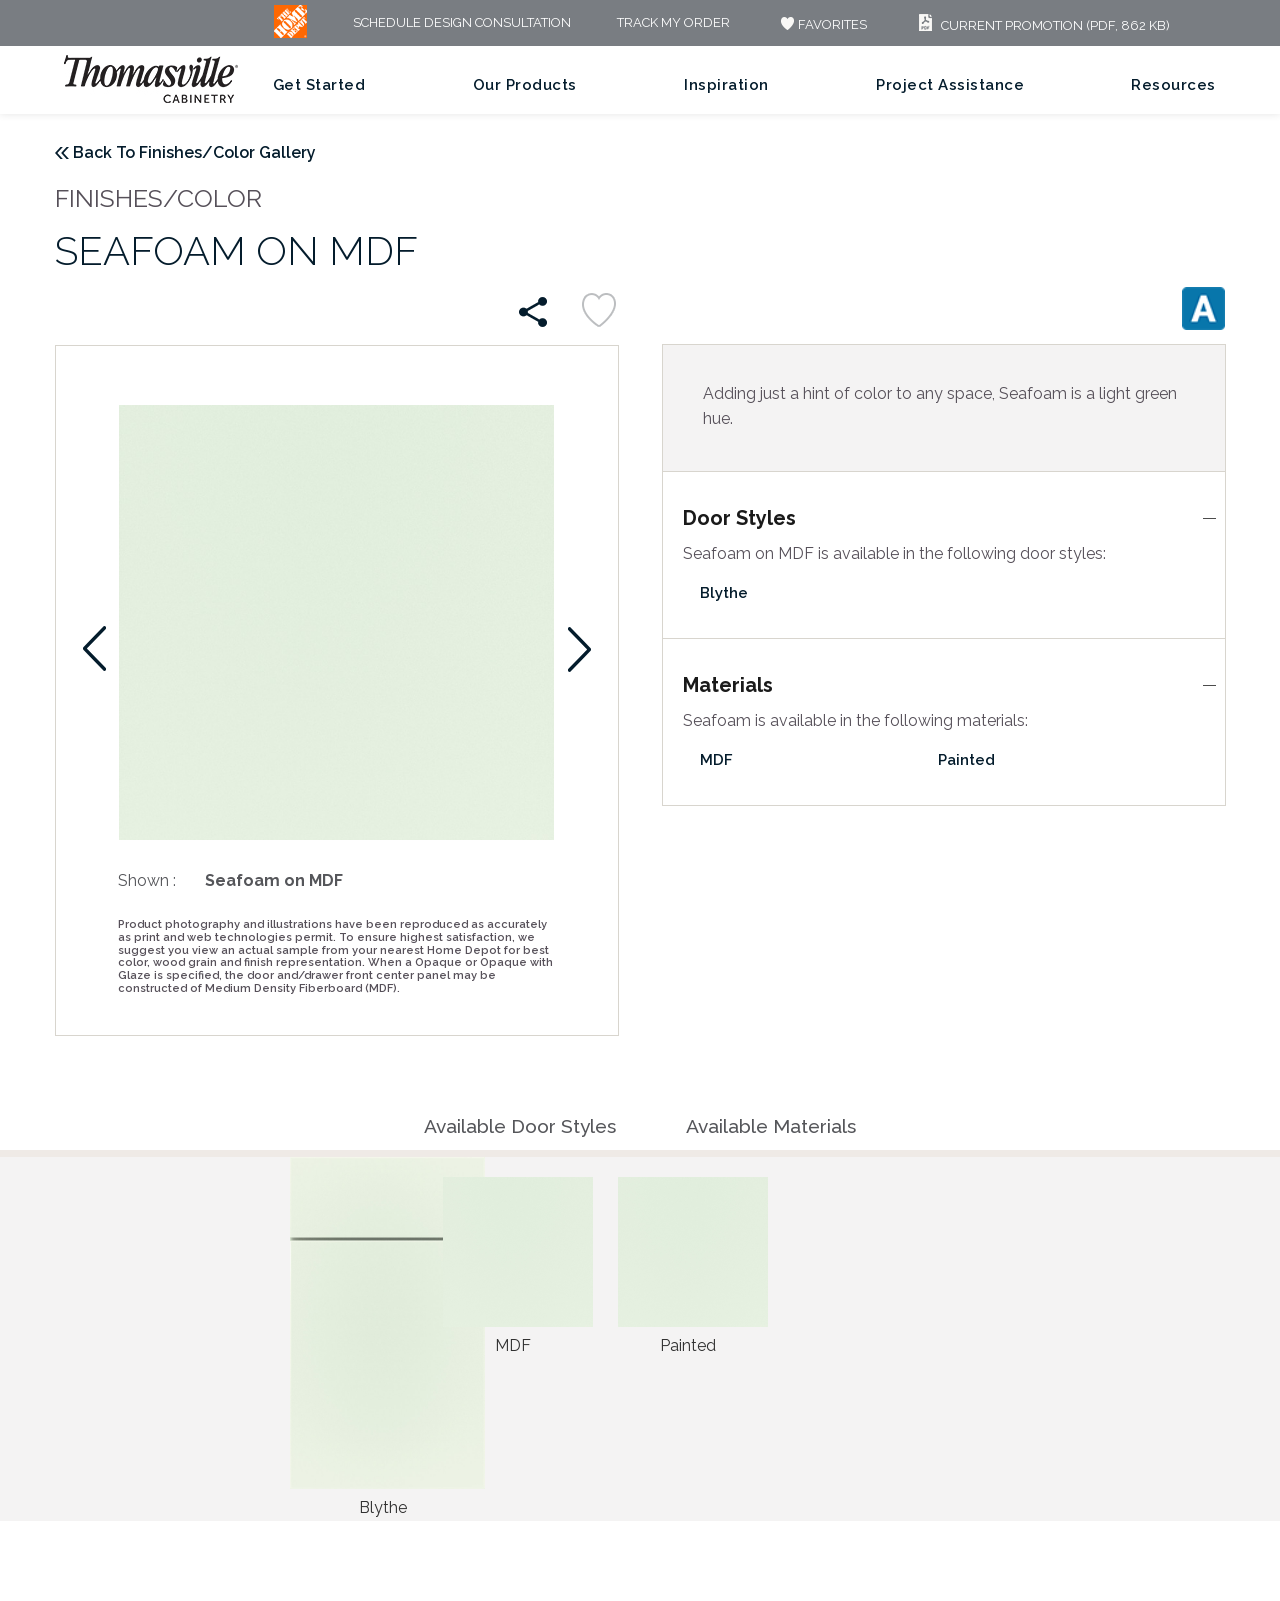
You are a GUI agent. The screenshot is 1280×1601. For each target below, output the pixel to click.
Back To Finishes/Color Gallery (194, 152)
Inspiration (726, 85)
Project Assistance (950, 85)
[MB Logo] (290, 33)
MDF (716, 760)
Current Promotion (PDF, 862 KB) (1041, 25)
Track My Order (673, 23)
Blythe (724, 593)
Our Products (525, 85)
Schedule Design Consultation (462, 23)
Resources (1173, 85)
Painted (966, 760)
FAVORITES (821, 24)
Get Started (319, 85)
